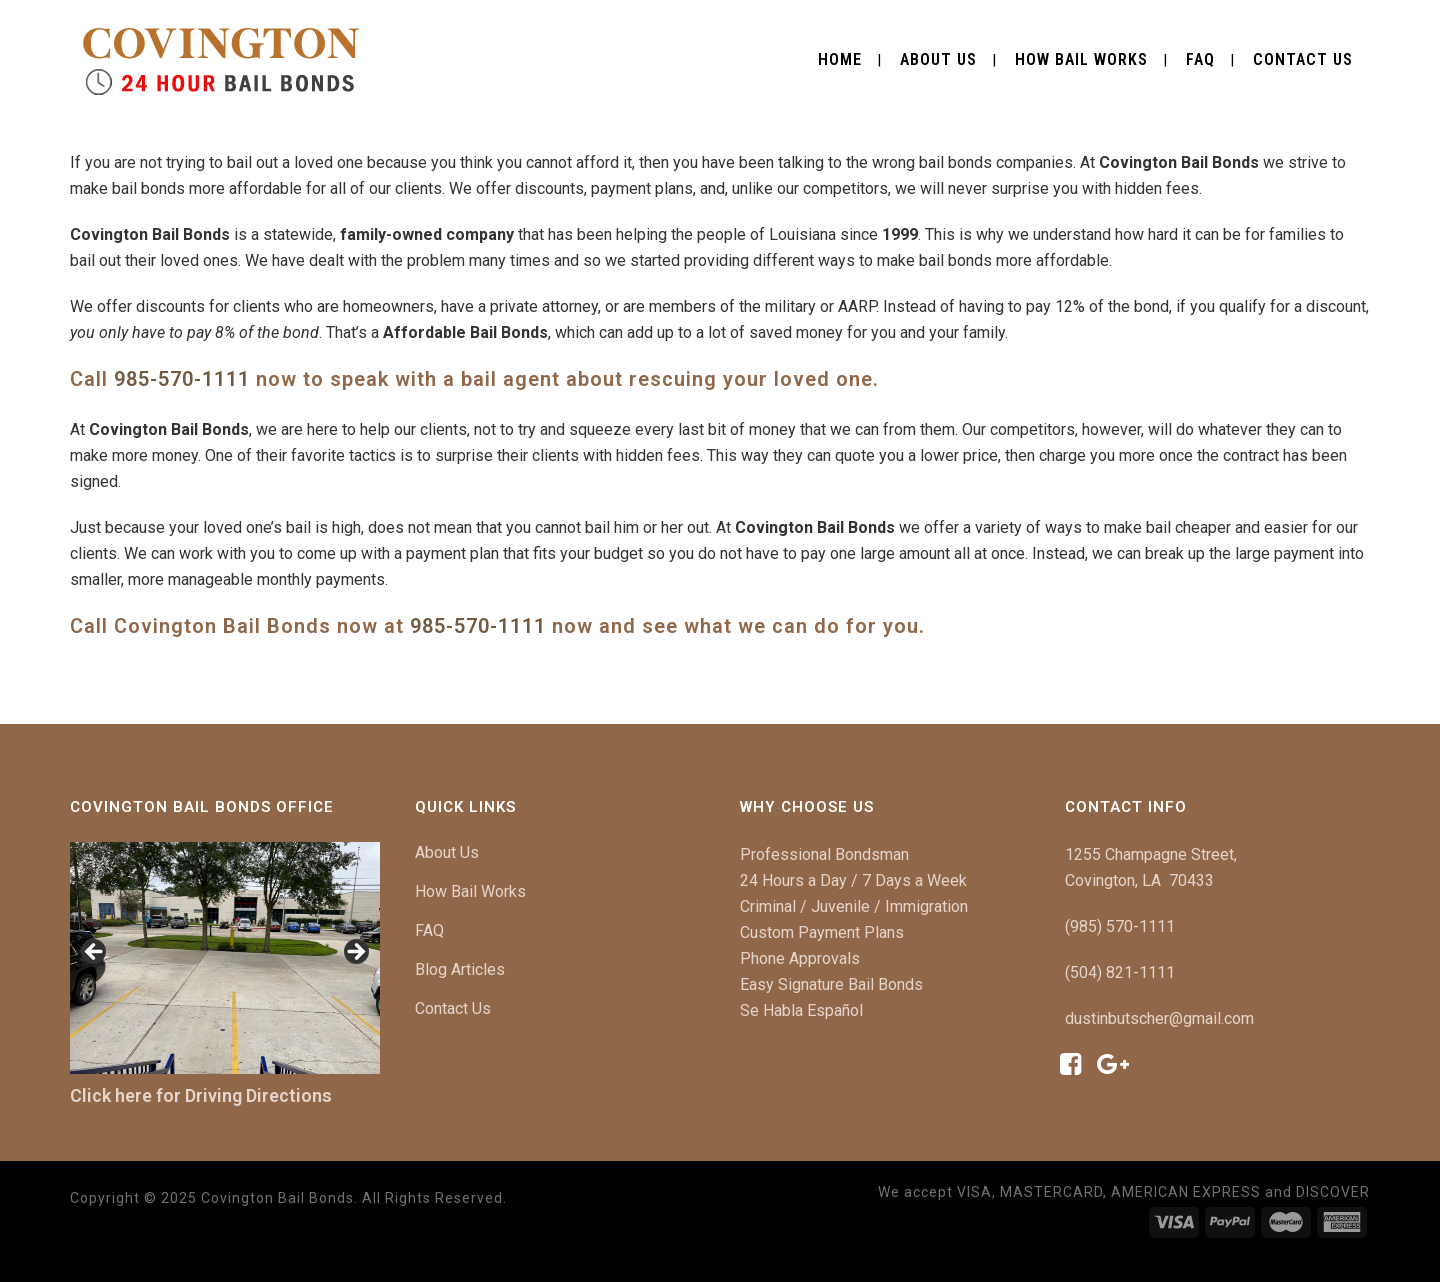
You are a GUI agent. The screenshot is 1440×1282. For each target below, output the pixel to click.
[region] (225, 958)
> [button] (355, 953)
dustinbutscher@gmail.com (1159, 1018)
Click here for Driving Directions (201, 1095)
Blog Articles (460, 969)
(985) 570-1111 (1120, 926)
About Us (447, 852)
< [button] (95, 953)
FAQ (429, 930)
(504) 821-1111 (1120, 972)
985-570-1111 (182, 379)
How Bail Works (470, 891)
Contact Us (453, 1008)
